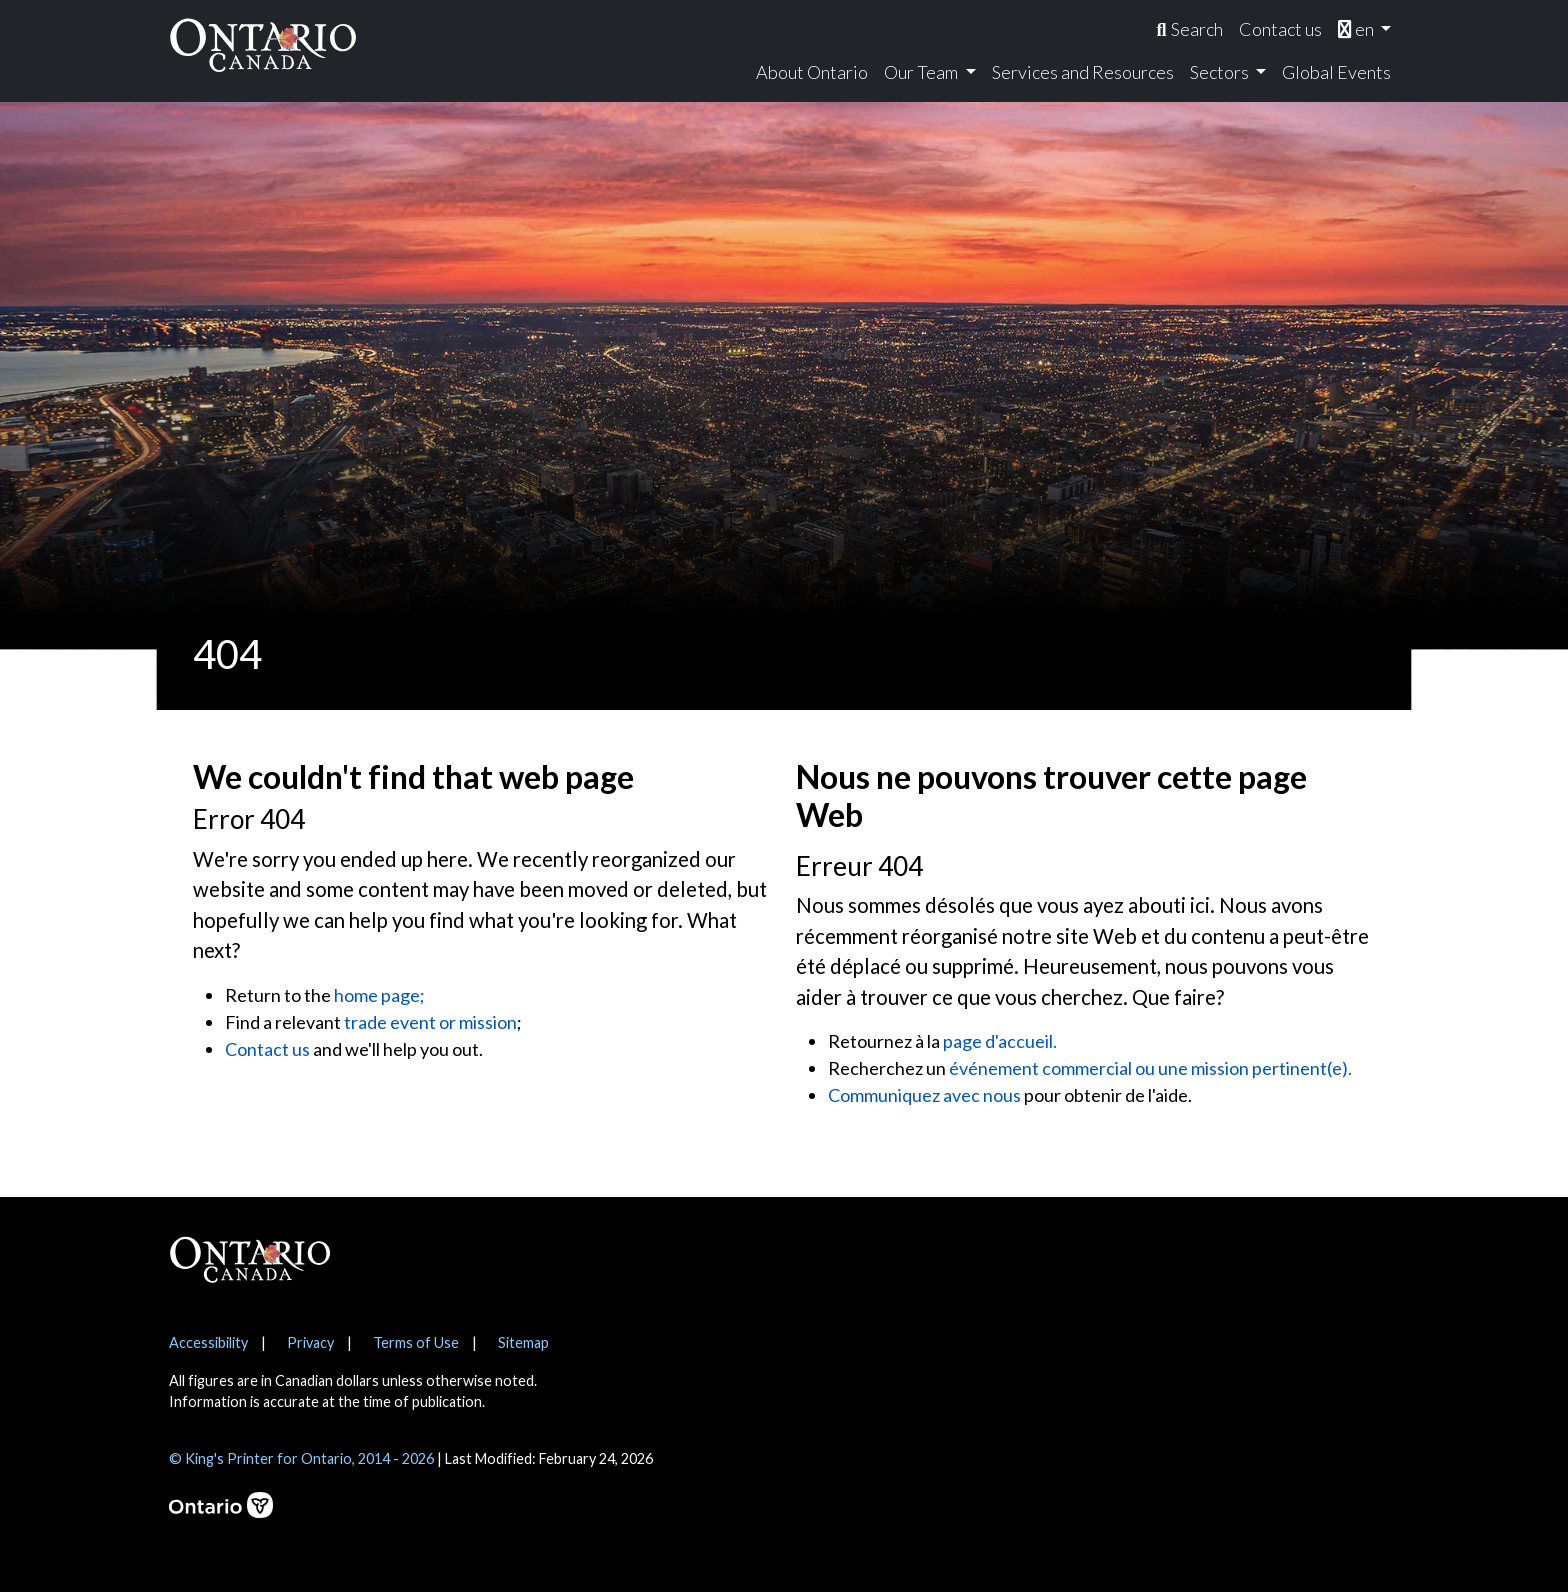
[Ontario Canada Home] (263, 44)
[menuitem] (1190, 29)
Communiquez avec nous (924, 1095)
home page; (379, 995)
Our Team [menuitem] (922, 72)
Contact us (267, 1049)
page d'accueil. (1000, 1041)
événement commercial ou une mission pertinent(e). (1150, 1068)
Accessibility (208, 1342)
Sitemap (523, 1342)
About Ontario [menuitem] (812, 72)
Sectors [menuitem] (1221, 72)
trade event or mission (430, 1022)
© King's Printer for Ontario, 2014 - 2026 (301, 1458)
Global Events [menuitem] (1336, 72)
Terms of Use (416, 1342)
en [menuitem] (1357, 29)
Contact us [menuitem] (1280, 29)
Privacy (310, 1342)
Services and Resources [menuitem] (1083, 72)
